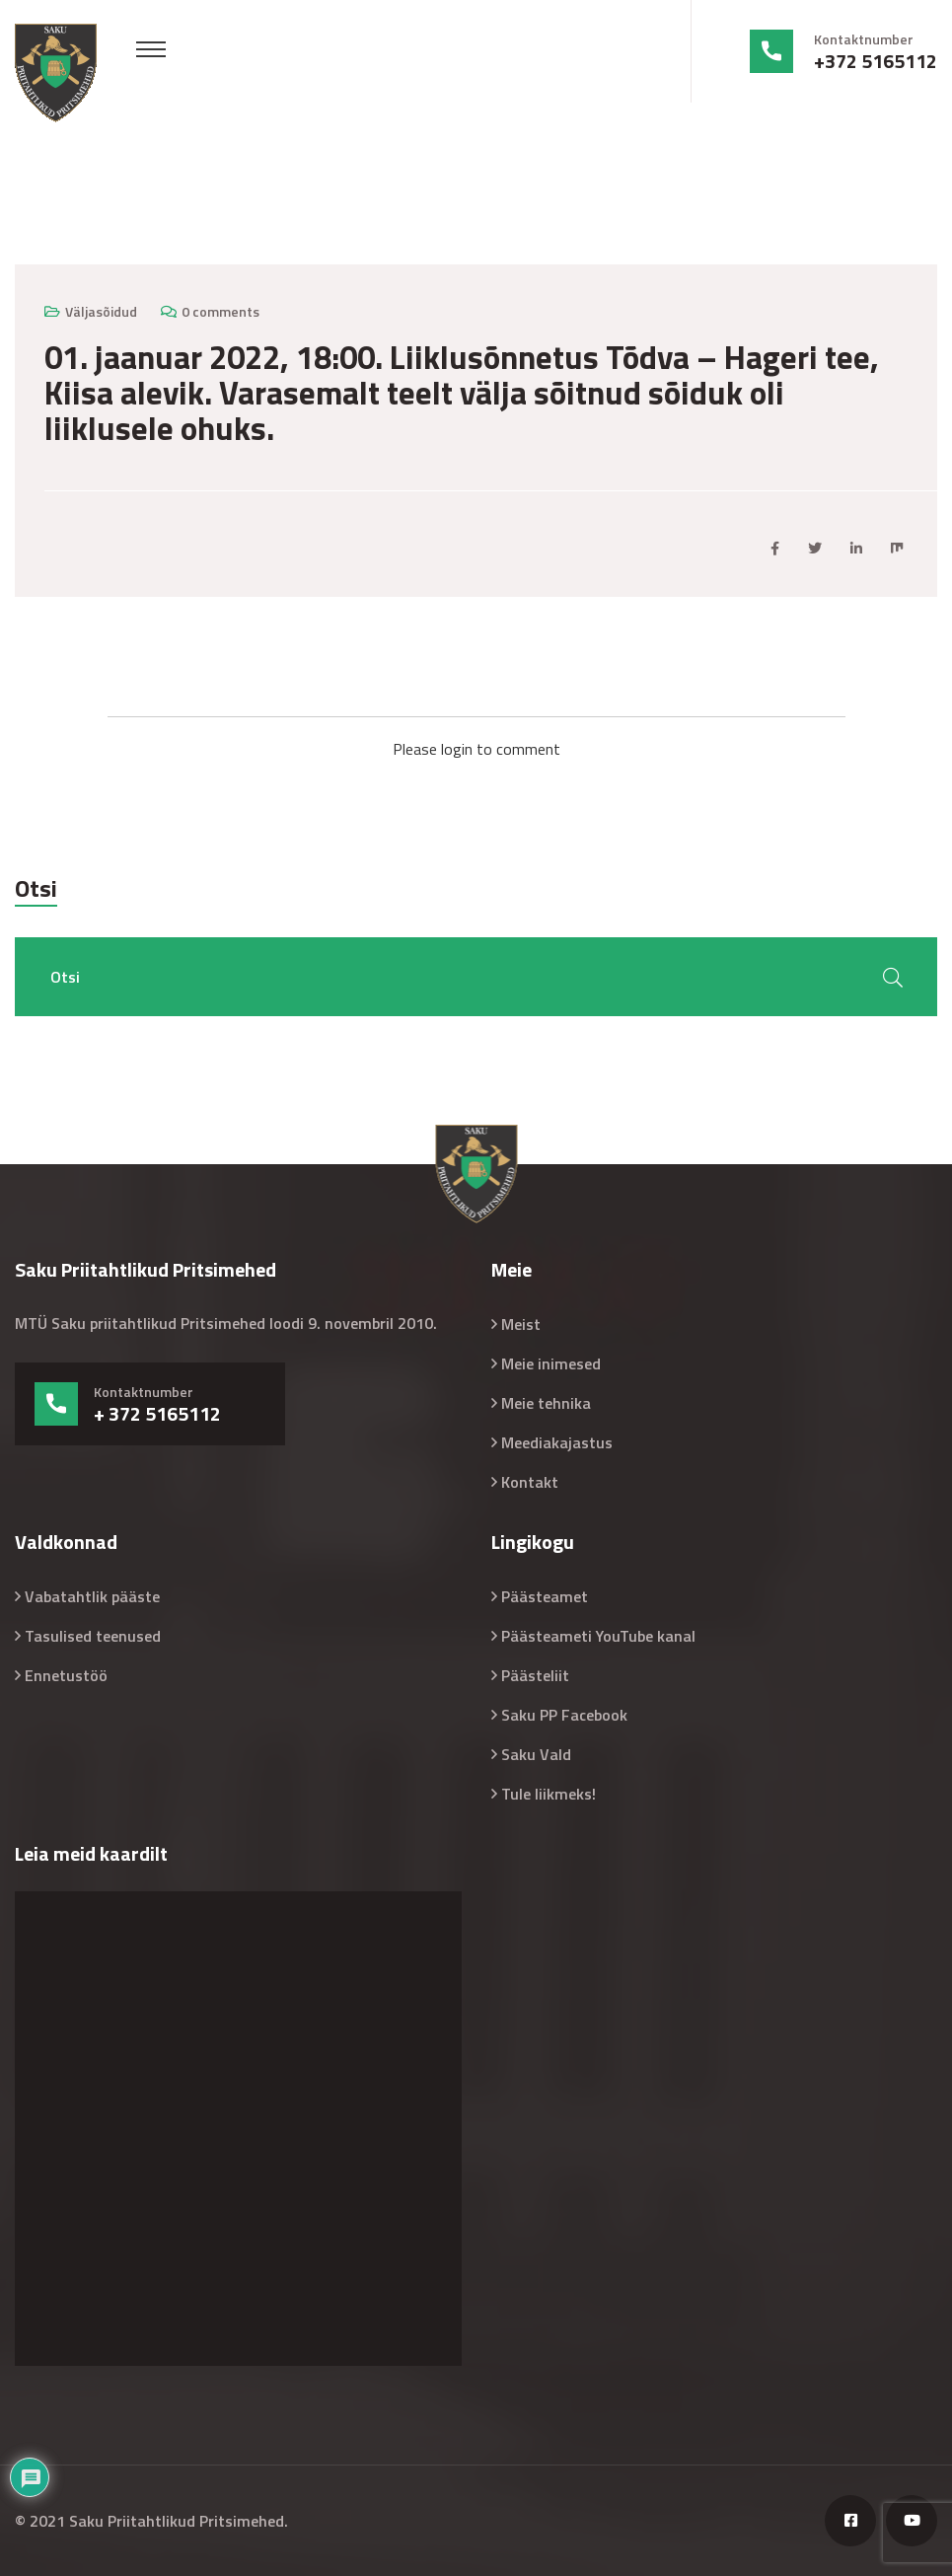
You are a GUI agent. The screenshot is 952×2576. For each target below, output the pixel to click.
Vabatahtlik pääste (92, 1596)
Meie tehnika (546, 1403)
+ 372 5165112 (157, 1414)
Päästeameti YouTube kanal (598, 1636)
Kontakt (529, 1482)
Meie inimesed (551, 1363)
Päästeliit (535, 1675)
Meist (521, 1324)
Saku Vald (536, 1754)
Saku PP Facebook (564, 1715)
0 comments (220, 311)
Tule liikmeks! (548, 1793)
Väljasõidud (101, 311)
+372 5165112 (875, 61)
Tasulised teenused (93, 1636)
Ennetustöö (66, 1675)
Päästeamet (544, 1596)
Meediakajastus (557, 1442)
